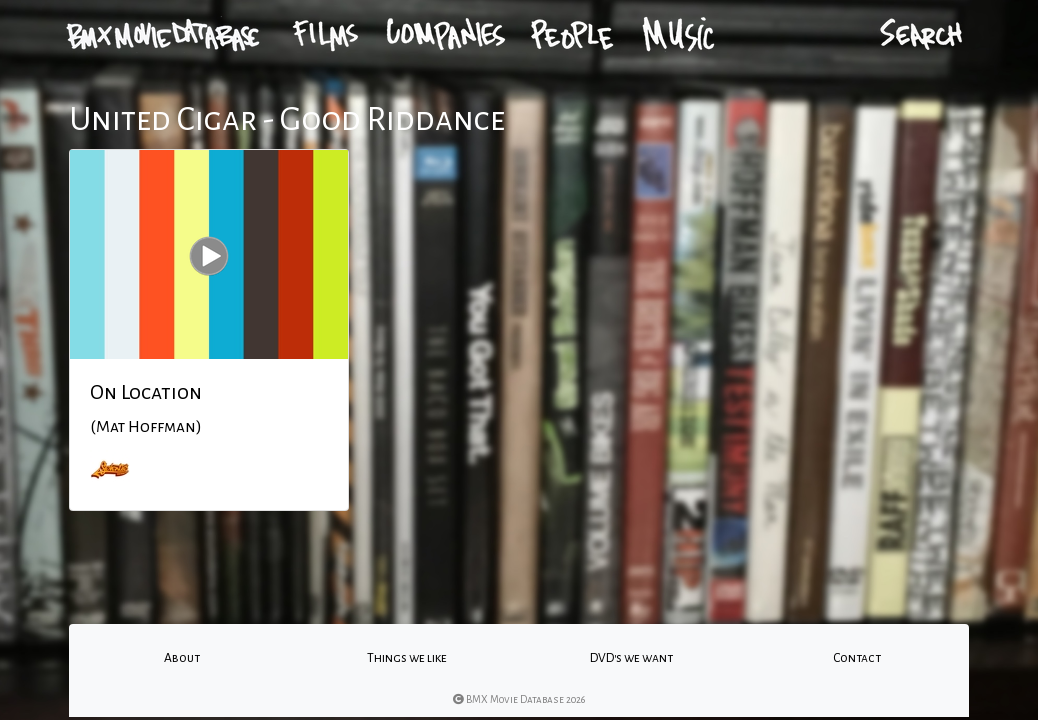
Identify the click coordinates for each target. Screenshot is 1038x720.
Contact (857, 658)
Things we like (407, 658)
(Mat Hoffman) (146, 427)
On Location (146, 392)
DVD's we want (631, 658)
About (182, 658)
